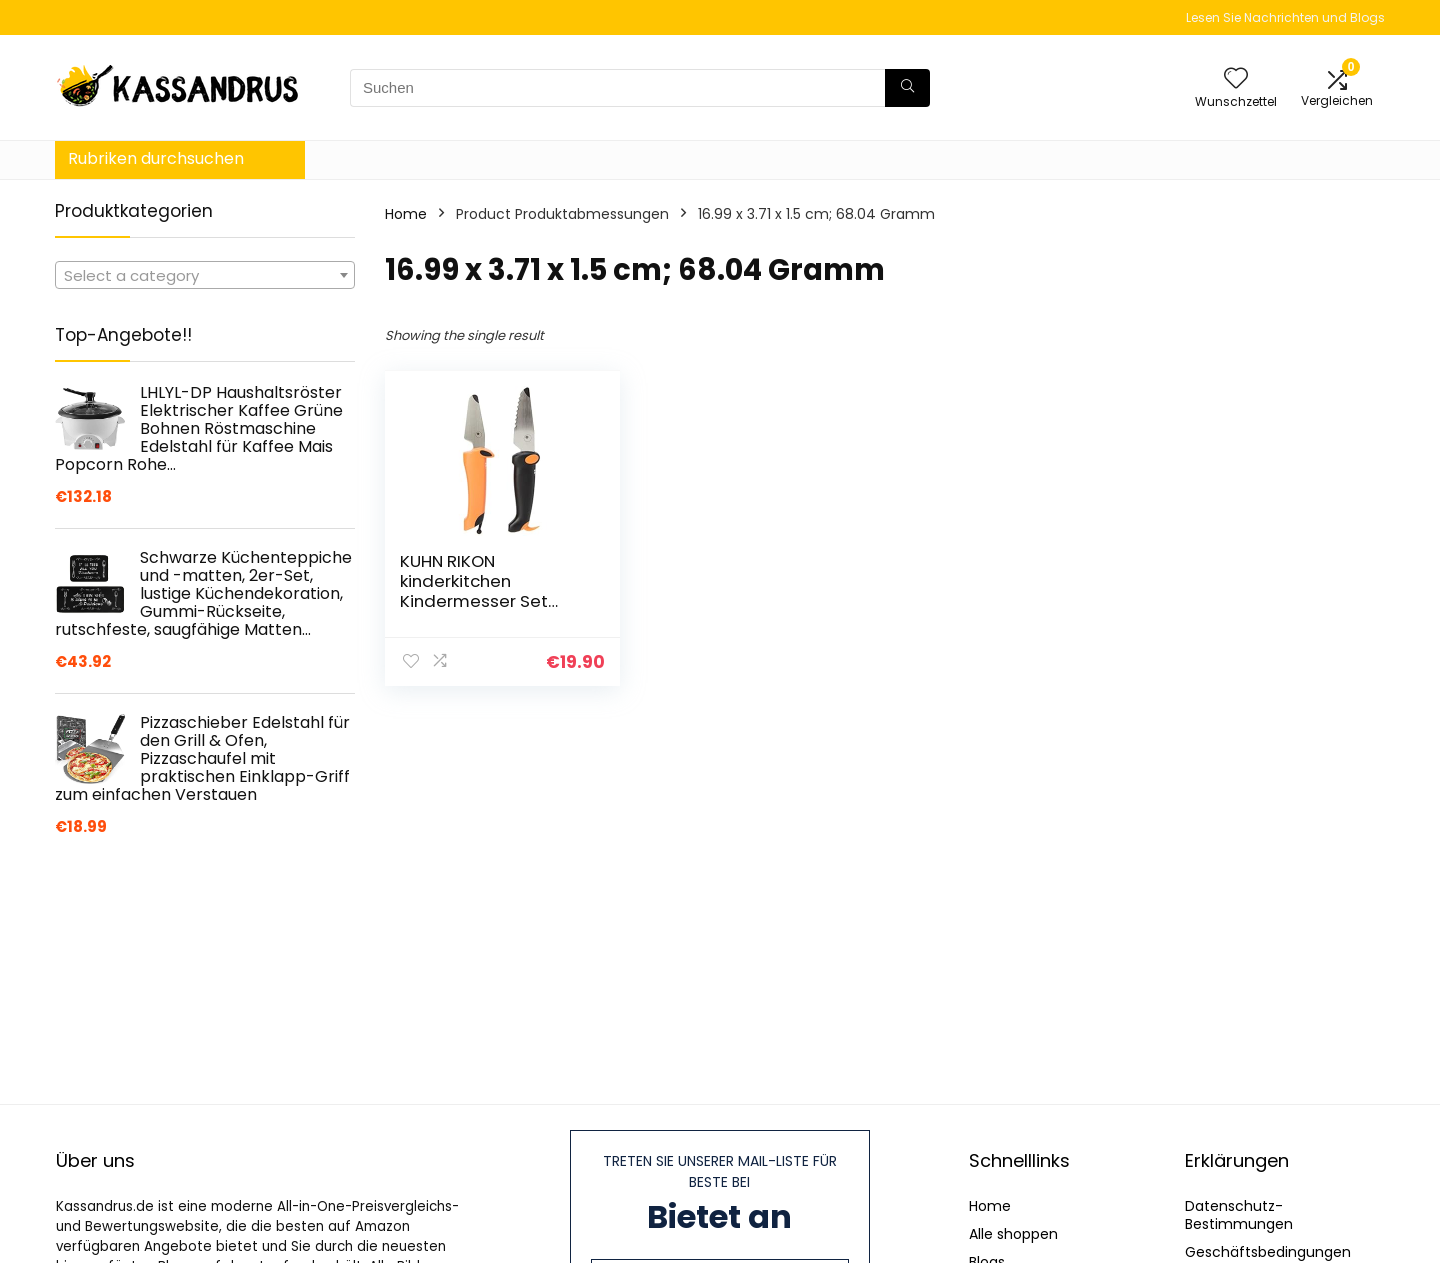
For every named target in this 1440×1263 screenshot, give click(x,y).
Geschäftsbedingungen (1268, 1252)
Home (406, 214)
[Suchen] (907, 88)
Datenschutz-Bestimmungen (1239, 1215)
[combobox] (205, 275)
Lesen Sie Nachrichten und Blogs (1285, 17)
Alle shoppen (1013, 1234)
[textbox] (205, 276)
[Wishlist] (1236, 79)
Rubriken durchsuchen (156, 158)
